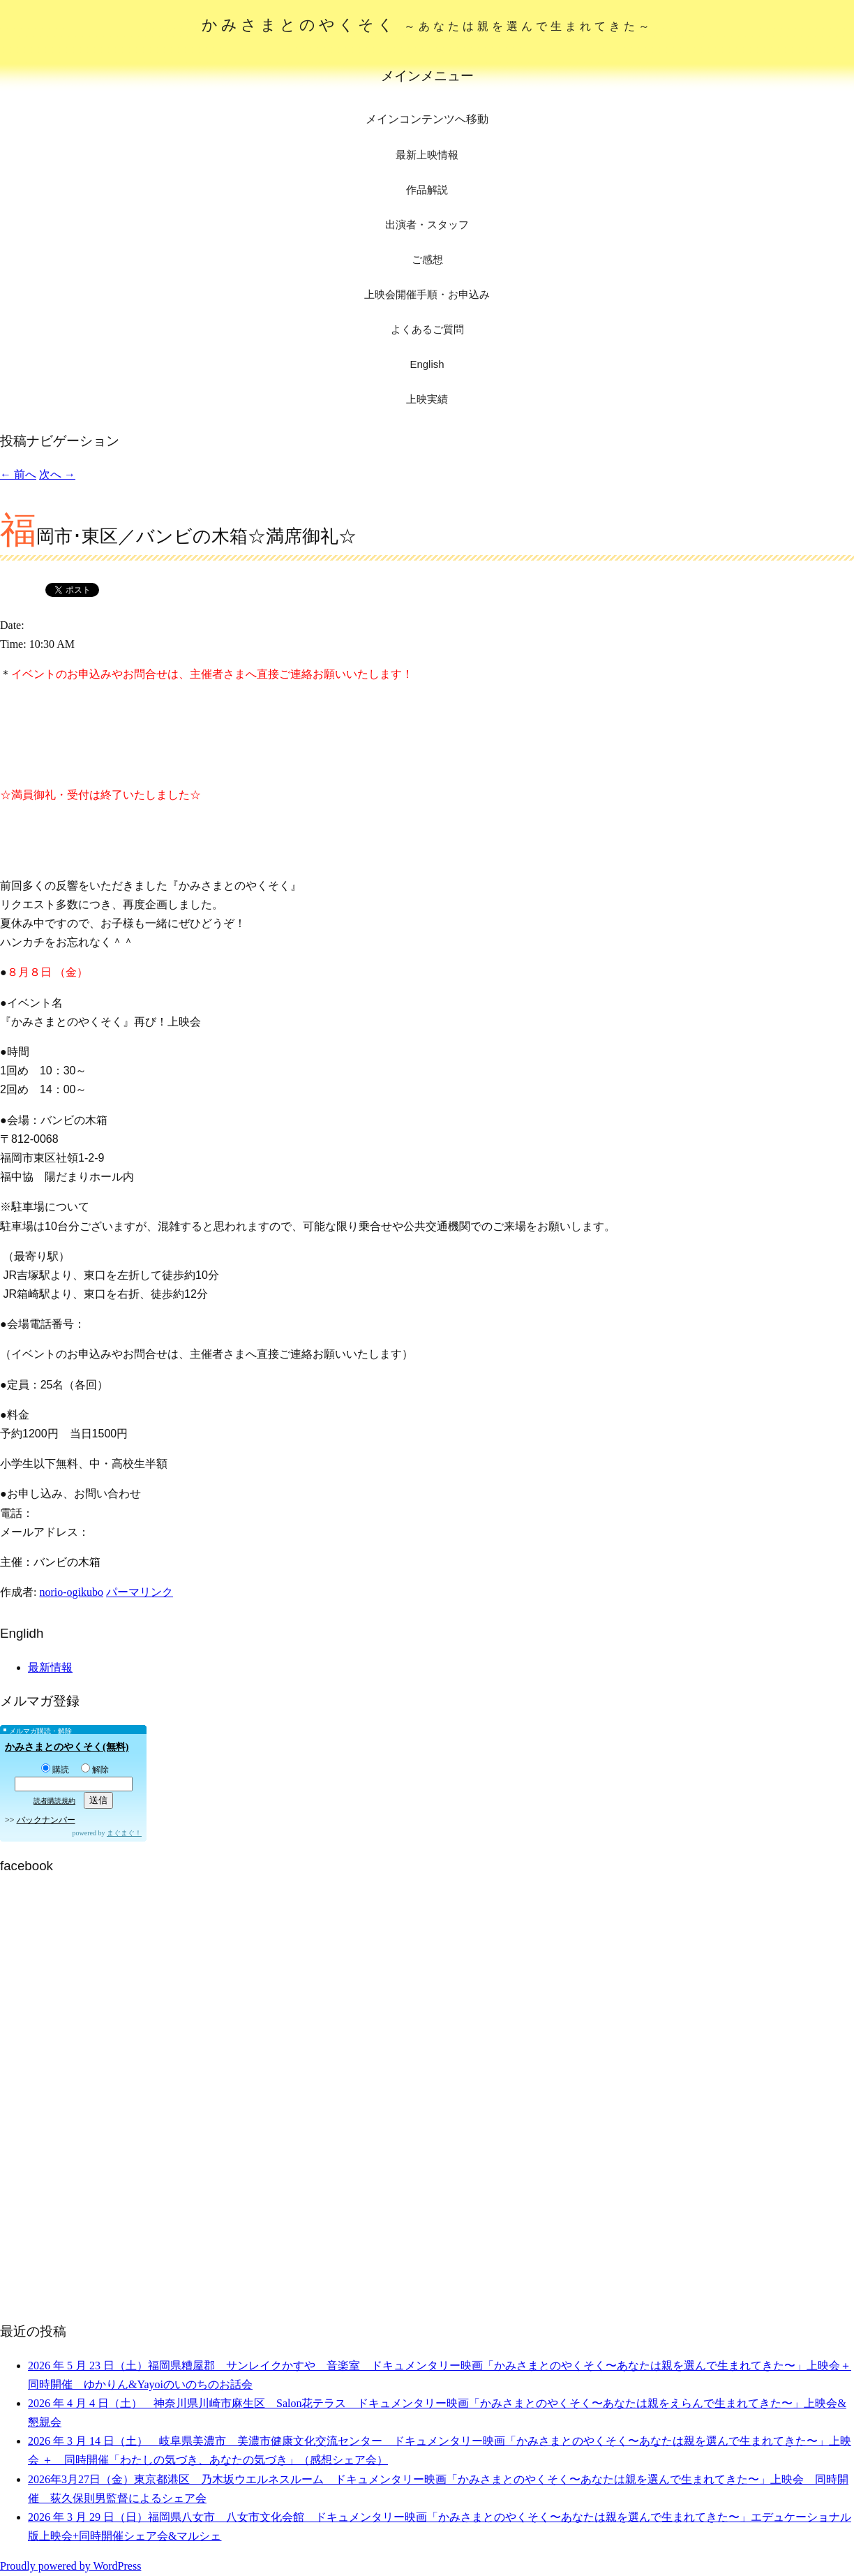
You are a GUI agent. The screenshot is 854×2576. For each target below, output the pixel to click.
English (427, 364)
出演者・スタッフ (427, 224)
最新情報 (50, 1667)
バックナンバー (46, 1820)
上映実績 (427, 399)
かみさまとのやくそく (427, 25)
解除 (95, 1770)
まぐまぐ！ (124, 1833)
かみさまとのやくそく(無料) (66, 1747)
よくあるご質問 (427, 329)
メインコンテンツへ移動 (427, 119)
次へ (57, 474)
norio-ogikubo (71, 1592)
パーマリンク (139, 1592)
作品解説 (427, 189)
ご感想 (427, 259)
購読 (55, 1770)
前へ (18, 474)
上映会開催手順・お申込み (427, 294)
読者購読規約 (54, 1801)
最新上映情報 (427, 155)
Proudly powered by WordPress (70, 2566)
